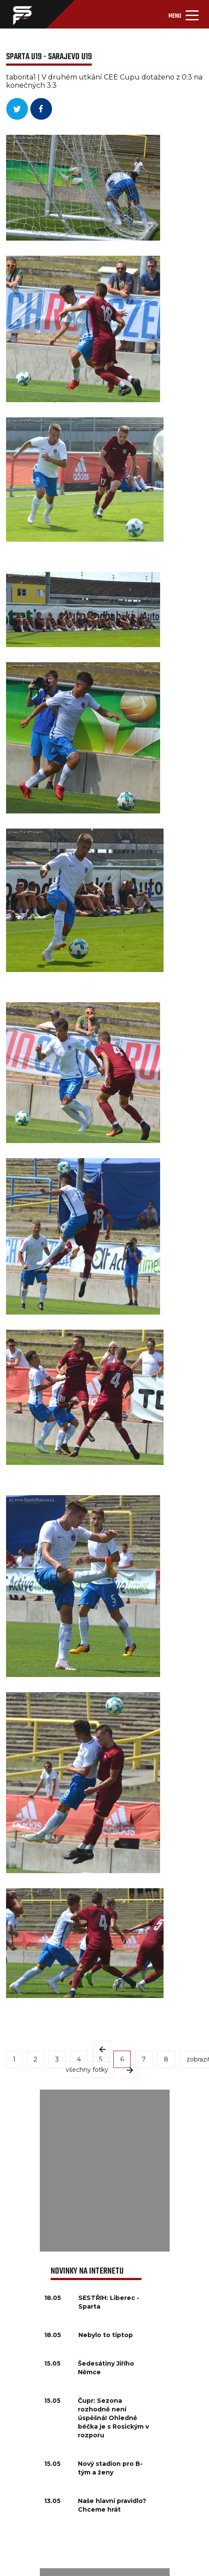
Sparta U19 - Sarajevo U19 (49, 57)
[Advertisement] (104, 2171)
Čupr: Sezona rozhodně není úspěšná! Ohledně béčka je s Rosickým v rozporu (113, 2418)
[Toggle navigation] (183, 14)
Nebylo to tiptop (105, 2335)
